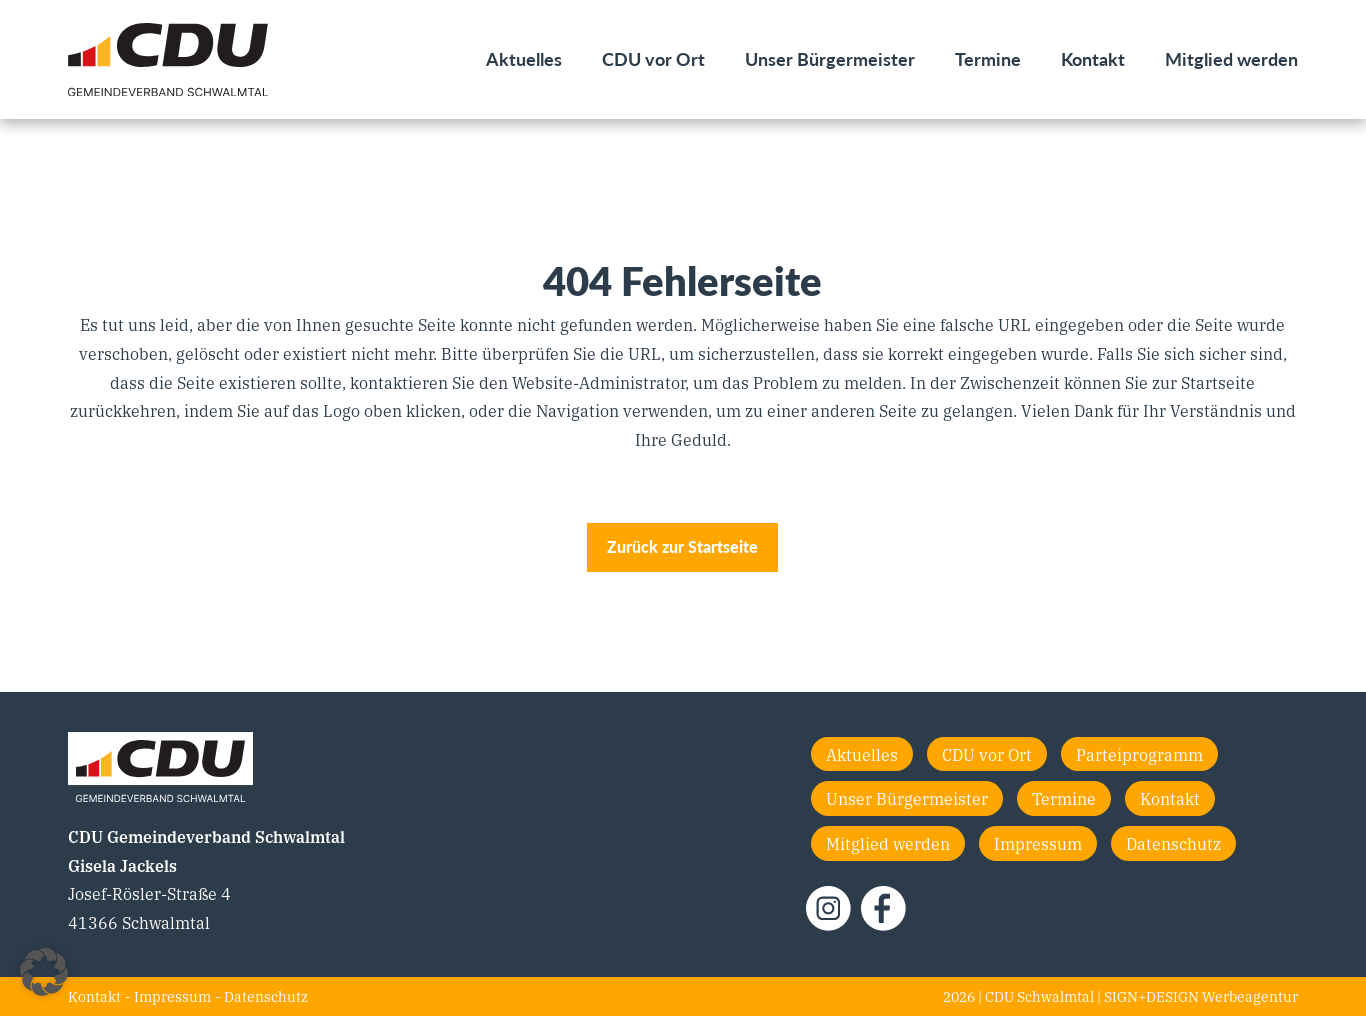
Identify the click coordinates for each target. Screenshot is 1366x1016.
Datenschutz (1173, 843)
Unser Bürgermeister (830, 58)
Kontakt (1093, 58)
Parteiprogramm (1139, 754)
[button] (44, 972)
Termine (988, 58)
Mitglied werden (1231, 58)
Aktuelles (524, 58)
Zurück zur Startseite (682, 546)
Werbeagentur (1250, 995)
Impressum (1038, 843)
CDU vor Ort (653, 58)
